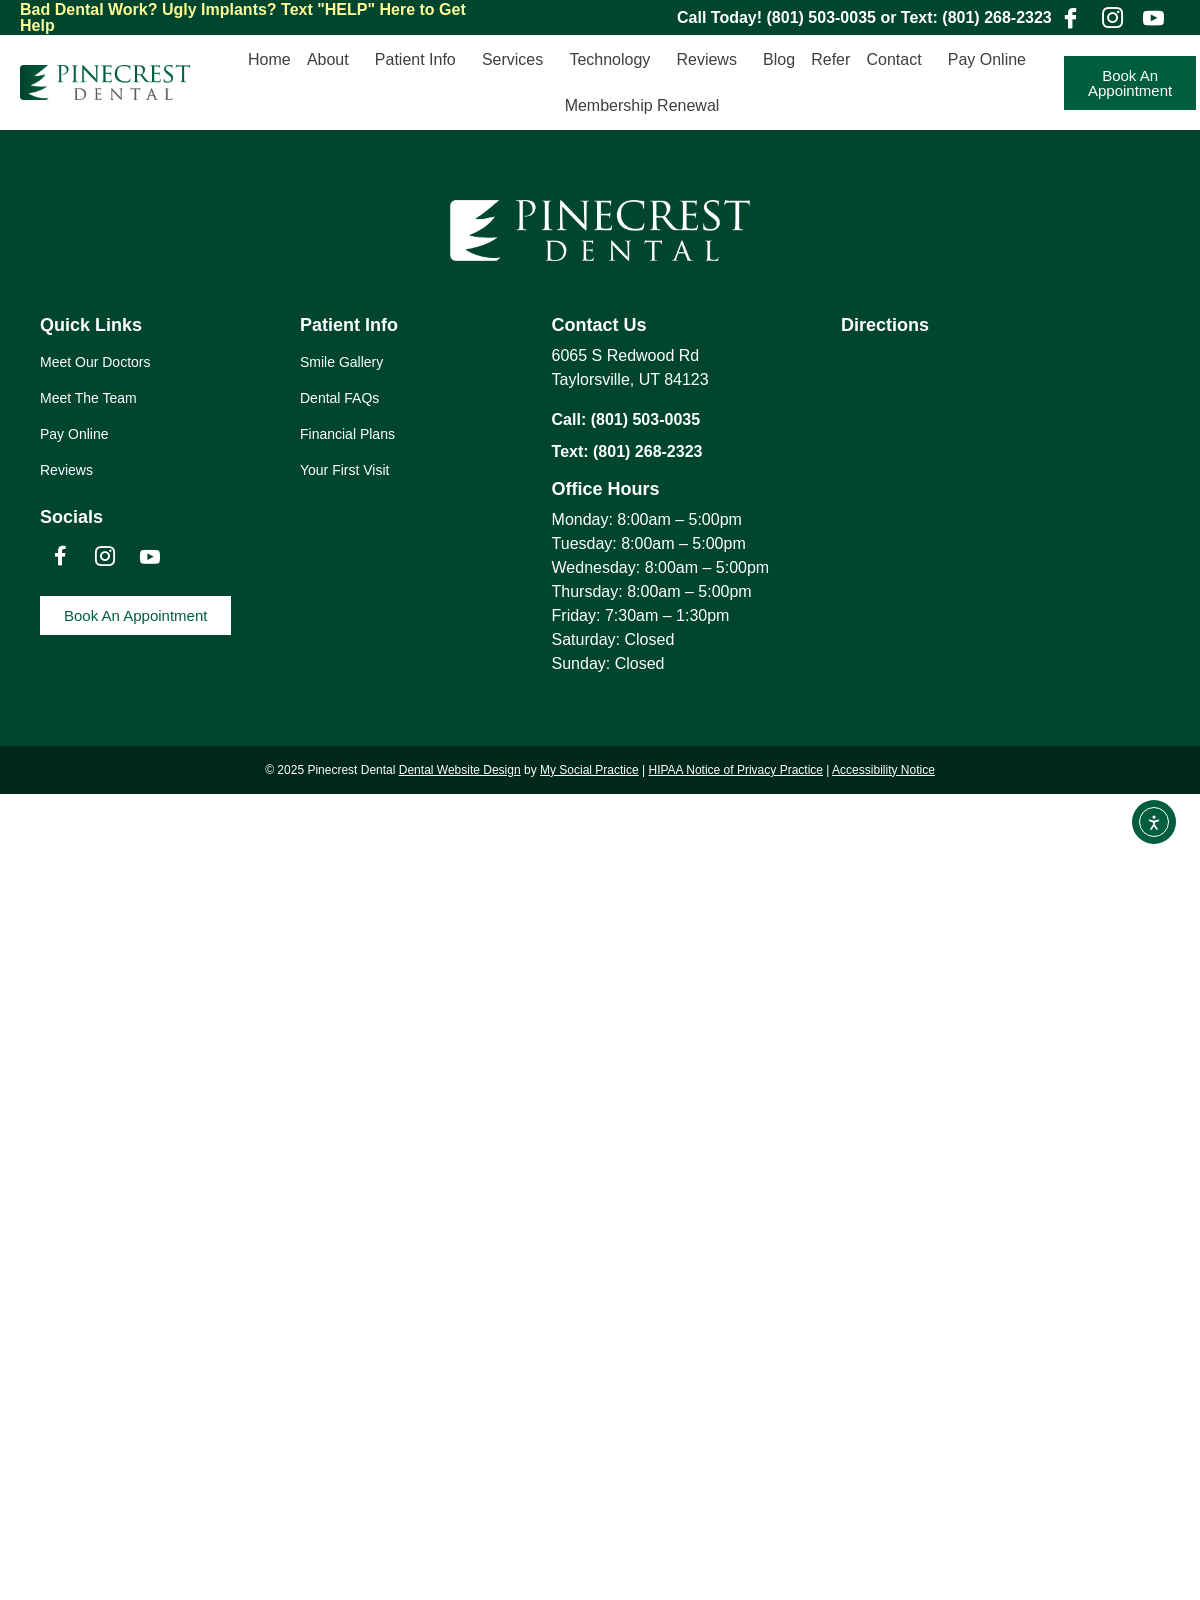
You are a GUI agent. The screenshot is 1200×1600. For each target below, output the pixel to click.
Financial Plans (347, 434)
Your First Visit (344, 470)
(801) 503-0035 (821, 17)
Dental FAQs (339, 398)
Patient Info (420, 60)
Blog (779, 59)
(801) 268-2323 (996, 17)
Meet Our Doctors (95, 362)
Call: (571, 419)
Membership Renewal (642, 105)
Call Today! (722, 17)
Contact (898, 60)
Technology (614, 60)
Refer (830, 59)
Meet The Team (88, 398)
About (333, 60)
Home (269, 59)
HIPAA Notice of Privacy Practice (735, 770)
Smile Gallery (341, 362)
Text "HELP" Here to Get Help (243, 17)
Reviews (711, 60)
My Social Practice (589, 770)
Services (517, 60)
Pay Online (992, 60)
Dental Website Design (460, 770)
